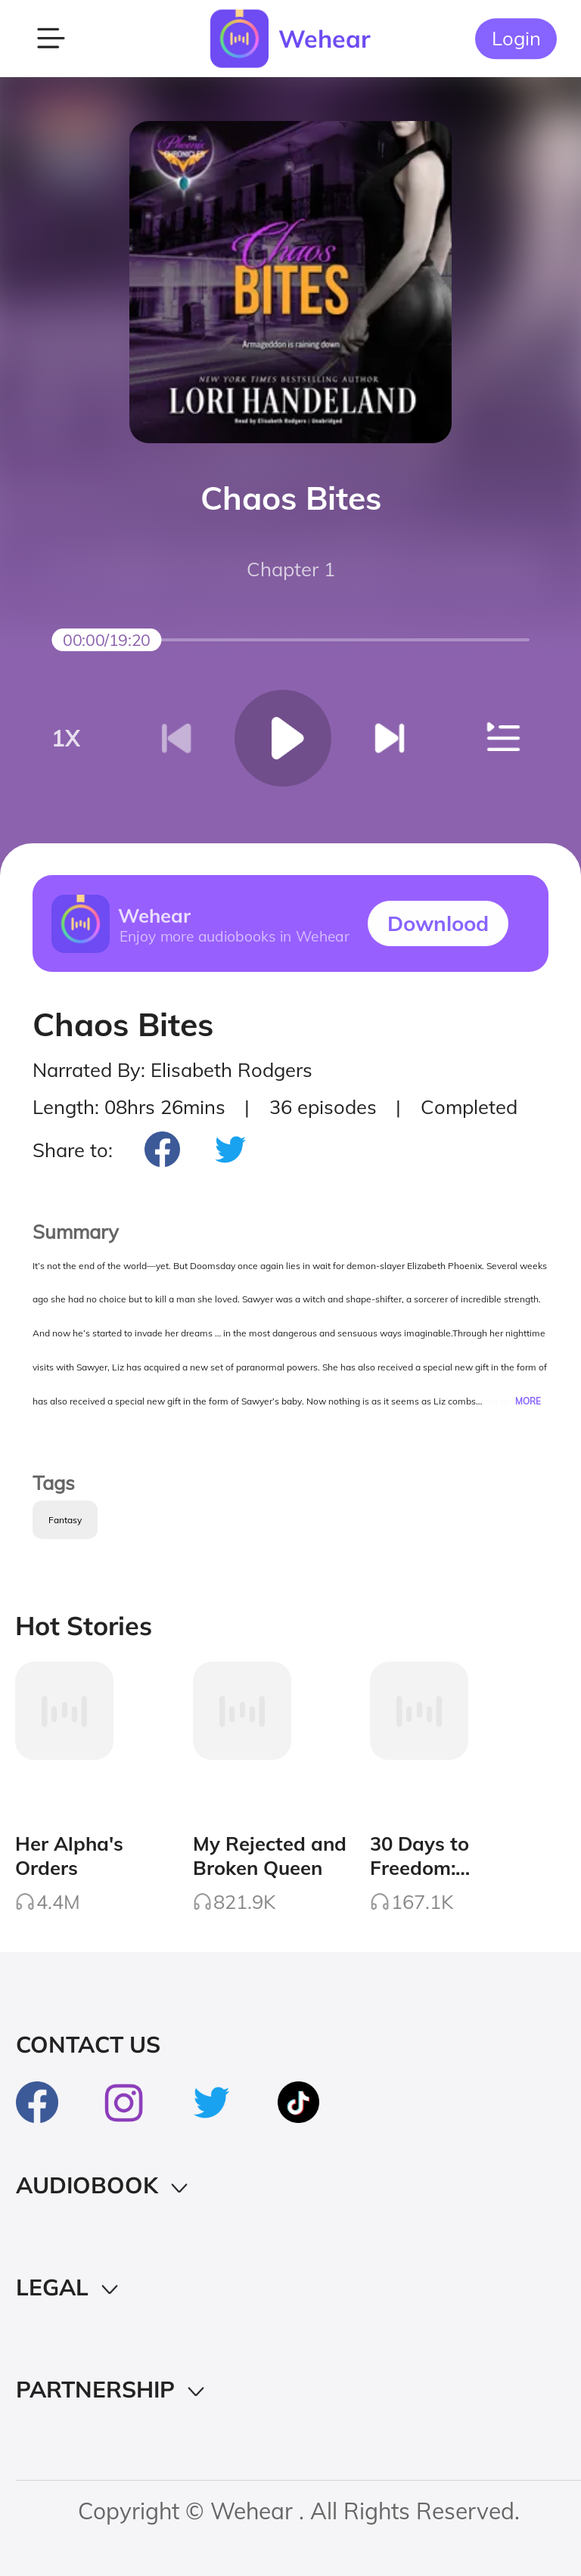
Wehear (324, 38)
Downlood (438, 923)
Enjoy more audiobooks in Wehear (234, 935)
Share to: (73, 1149)
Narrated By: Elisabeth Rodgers (172, 1069)
